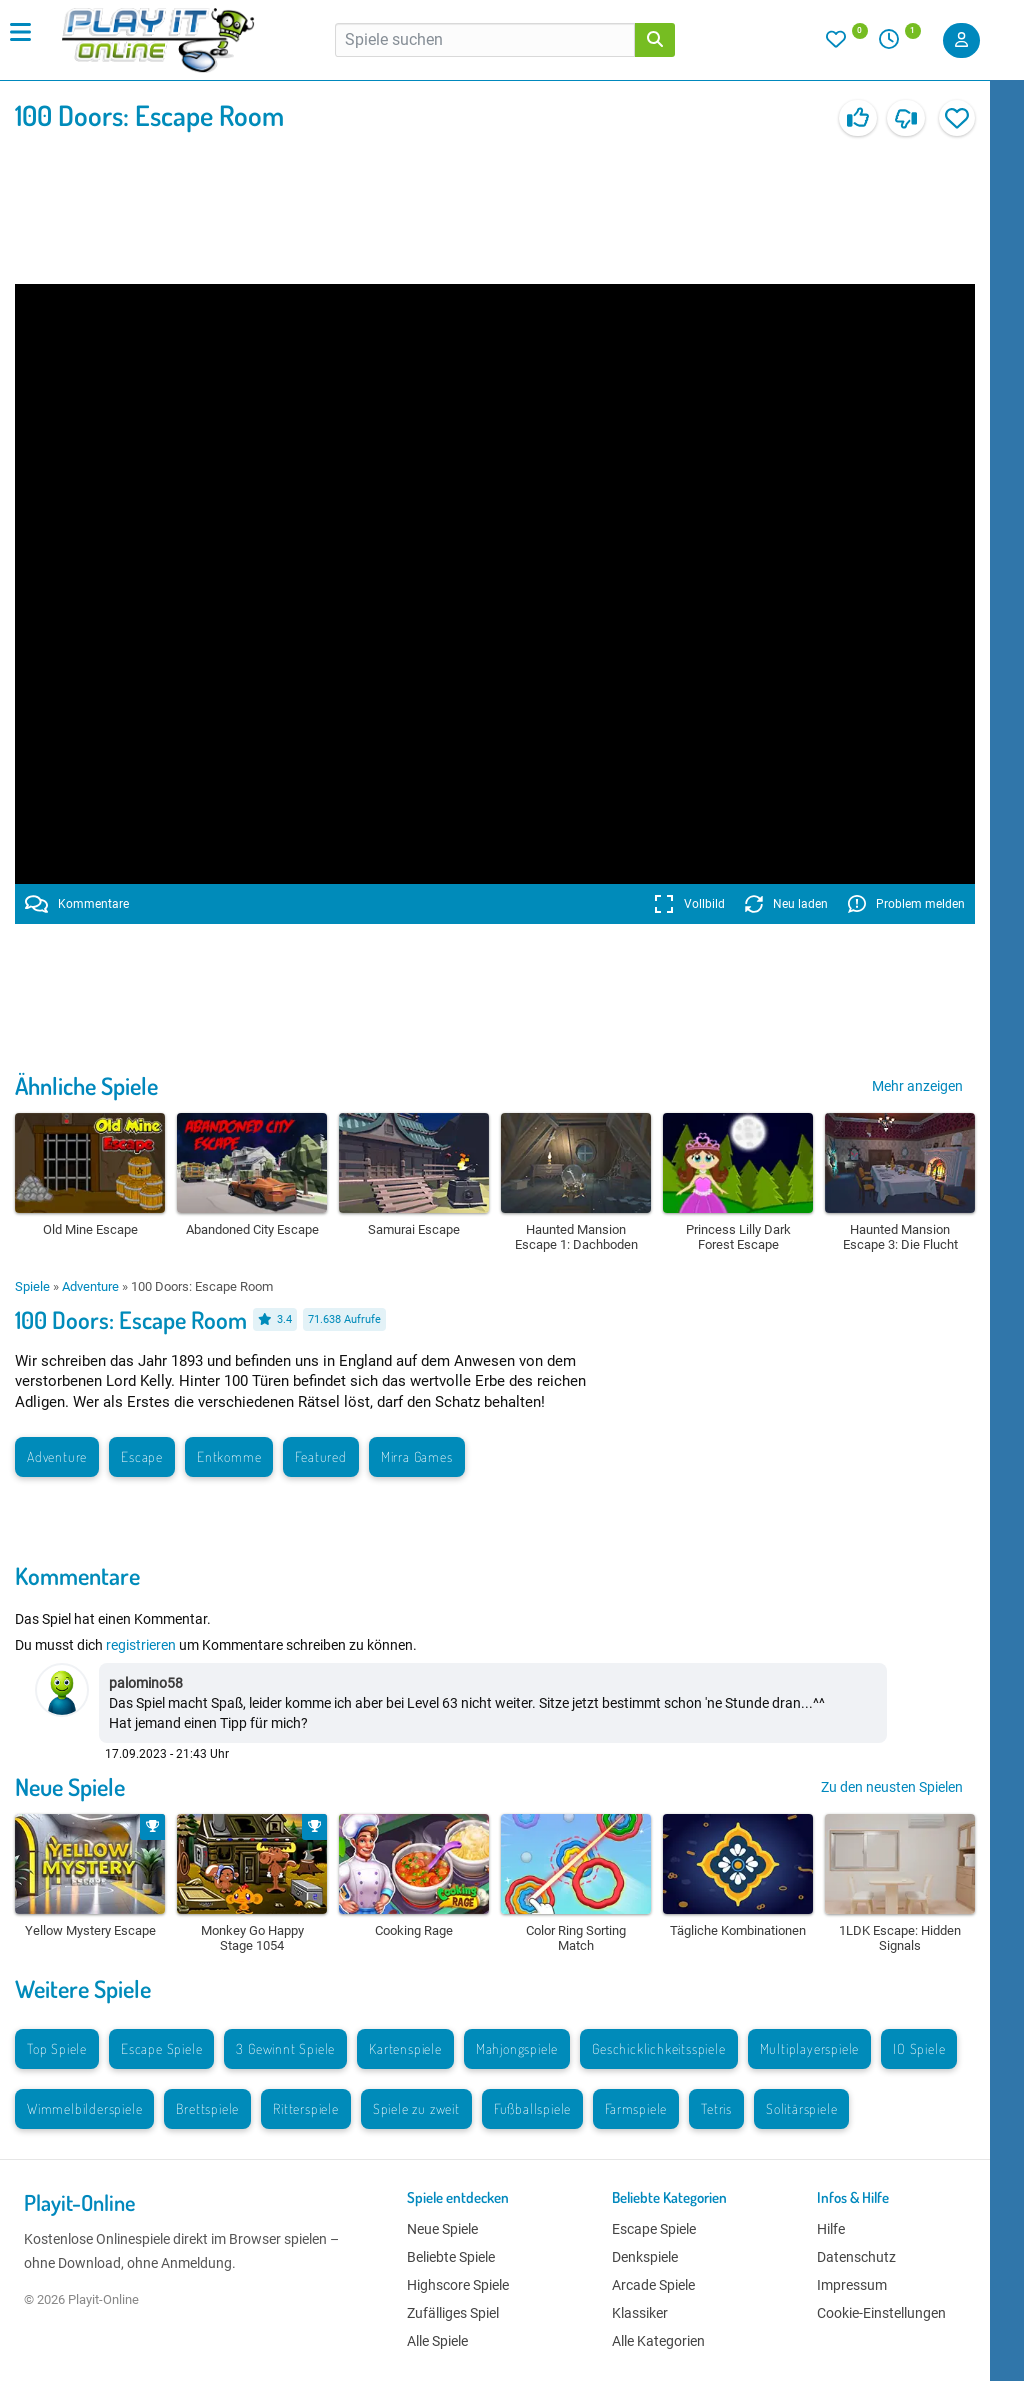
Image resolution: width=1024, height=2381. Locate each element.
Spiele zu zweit (416, 2108)
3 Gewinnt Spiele (285, 2048)
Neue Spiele (70, 1786)
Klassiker (640, 2313)
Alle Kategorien (658, 2341)
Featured (320, 1456)
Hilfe (831, 2229)
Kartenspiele (405, 2048)
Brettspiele (207, 2108)
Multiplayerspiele (810, 2048)
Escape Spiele (161, 2048)
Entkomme (229, 1456)
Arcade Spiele (653, 2285)
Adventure (90, 1286)
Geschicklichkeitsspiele (658, 2048)
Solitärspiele (801, 2108)
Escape (142, 1456)
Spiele (32, 1286)
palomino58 (146, 1683)
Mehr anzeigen (917, 1086)
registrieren (141, 1645)
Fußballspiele (532, 2108)
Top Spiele (57, 2048)
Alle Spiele (437, 2341)
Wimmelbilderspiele (84, 2108)
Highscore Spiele (458, 2285)
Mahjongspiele (517, 2048)
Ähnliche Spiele (86, 1085)
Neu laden (786, 904)
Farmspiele (636, 2108)
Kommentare (77, 904)
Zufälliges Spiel (453, 2313)
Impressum (852, 2285)
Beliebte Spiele (451, 2257)
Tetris (716, 2108)
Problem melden (906, 904)
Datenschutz (856, 2257)
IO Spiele (919, 2048)
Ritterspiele (306, 2108)
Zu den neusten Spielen (892, 1787)
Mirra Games (417, 1456)
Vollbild (689, 904)
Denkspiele (645, 2257)
